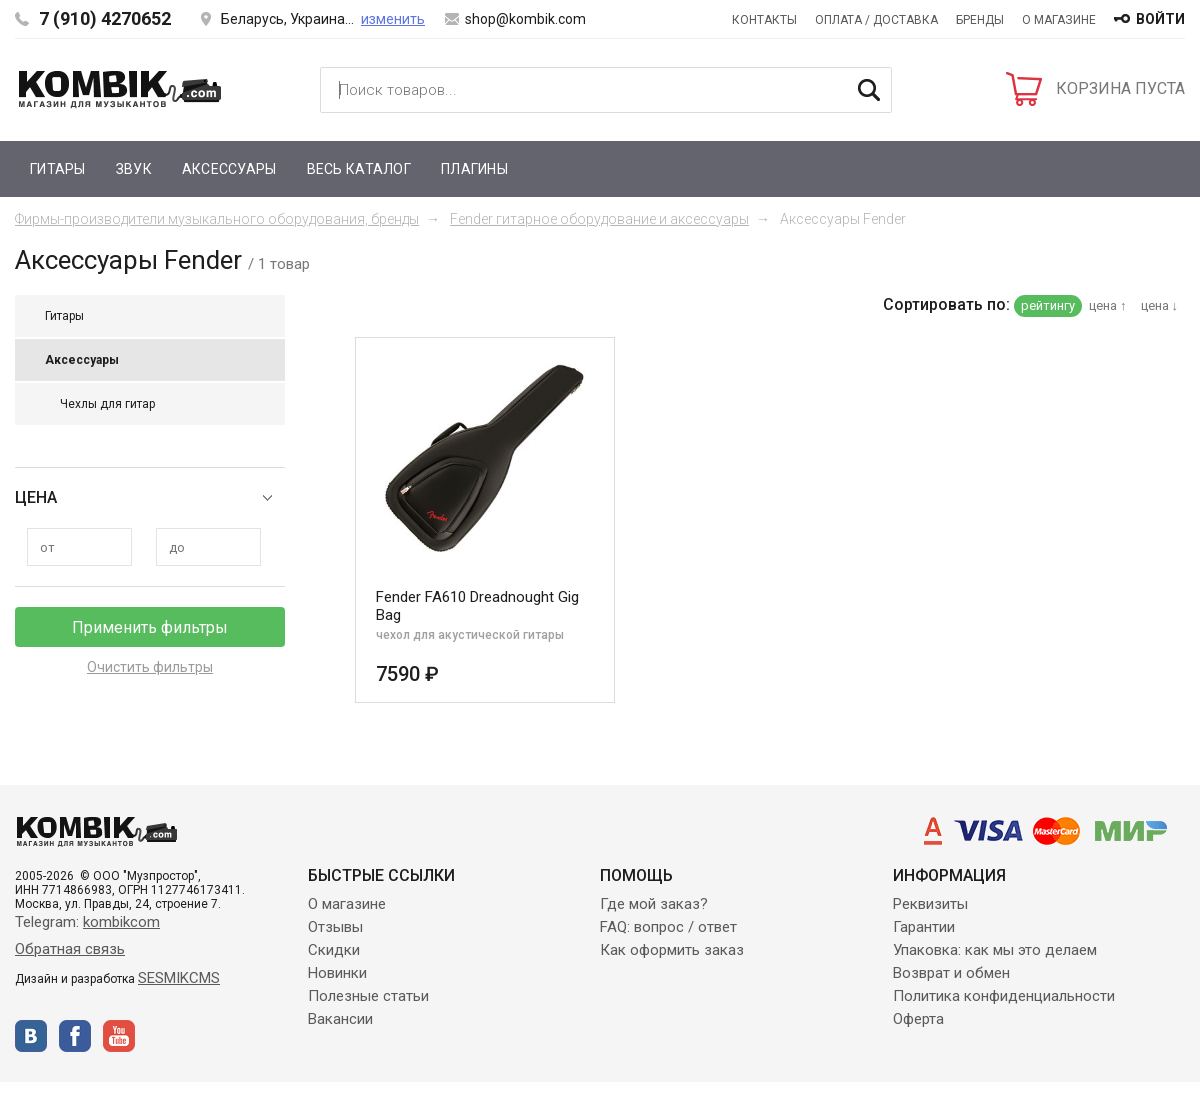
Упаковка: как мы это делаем (995, 950)
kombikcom (121, 922)
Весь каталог (359, 169)
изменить (393, 19)
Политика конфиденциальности (1004, 996)
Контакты (764, 20)
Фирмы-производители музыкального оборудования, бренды (217, 219)
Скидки (334, 950)
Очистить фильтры (150, 667)
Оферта (918, 1019)
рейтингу (1048, 305)
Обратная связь (70, 949)
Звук (134, 169)
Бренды (980, 20)
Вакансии (340, 1019)
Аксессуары (229, 169)
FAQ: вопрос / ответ (668, 927)
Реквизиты (930, 904)
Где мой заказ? (654, 904)
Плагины (474, 169)
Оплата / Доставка (876, 20)
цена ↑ (1108, 305)
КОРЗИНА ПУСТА (1120, 88)
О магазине (1059, 20)
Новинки (337, 973)
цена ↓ (1160, 305)
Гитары (58, 169)
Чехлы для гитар (107, 404)
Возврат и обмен (951, 973)
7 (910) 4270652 (105, 18)
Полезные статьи (368, 996)
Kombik (120, 89)
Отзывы (335, 927)
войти (1160, 19)
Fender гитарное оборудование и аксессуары (599, 219)
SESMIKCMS (179, 978)
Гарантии (924, 927)
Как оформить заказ (672, 950)
